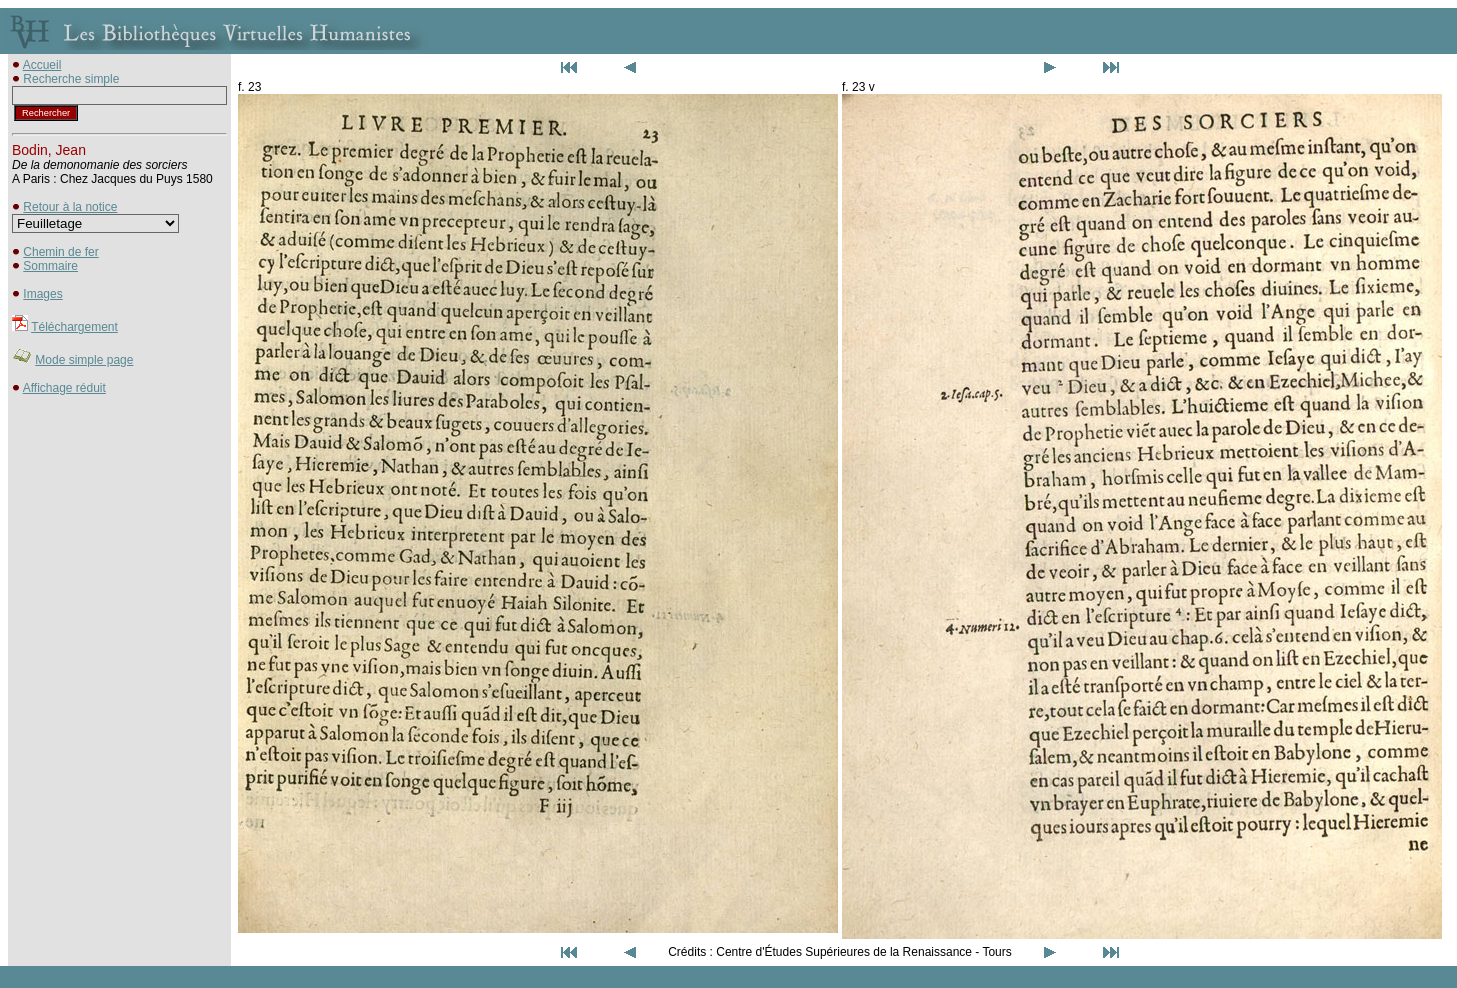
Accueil (42, 65)
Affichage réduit (64, 388)
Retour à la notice (70, 207)
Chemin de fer (60, 252)
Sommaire (50, 266)
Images (42, 294)
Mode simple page (84, 360)
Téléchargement (74, 327)
